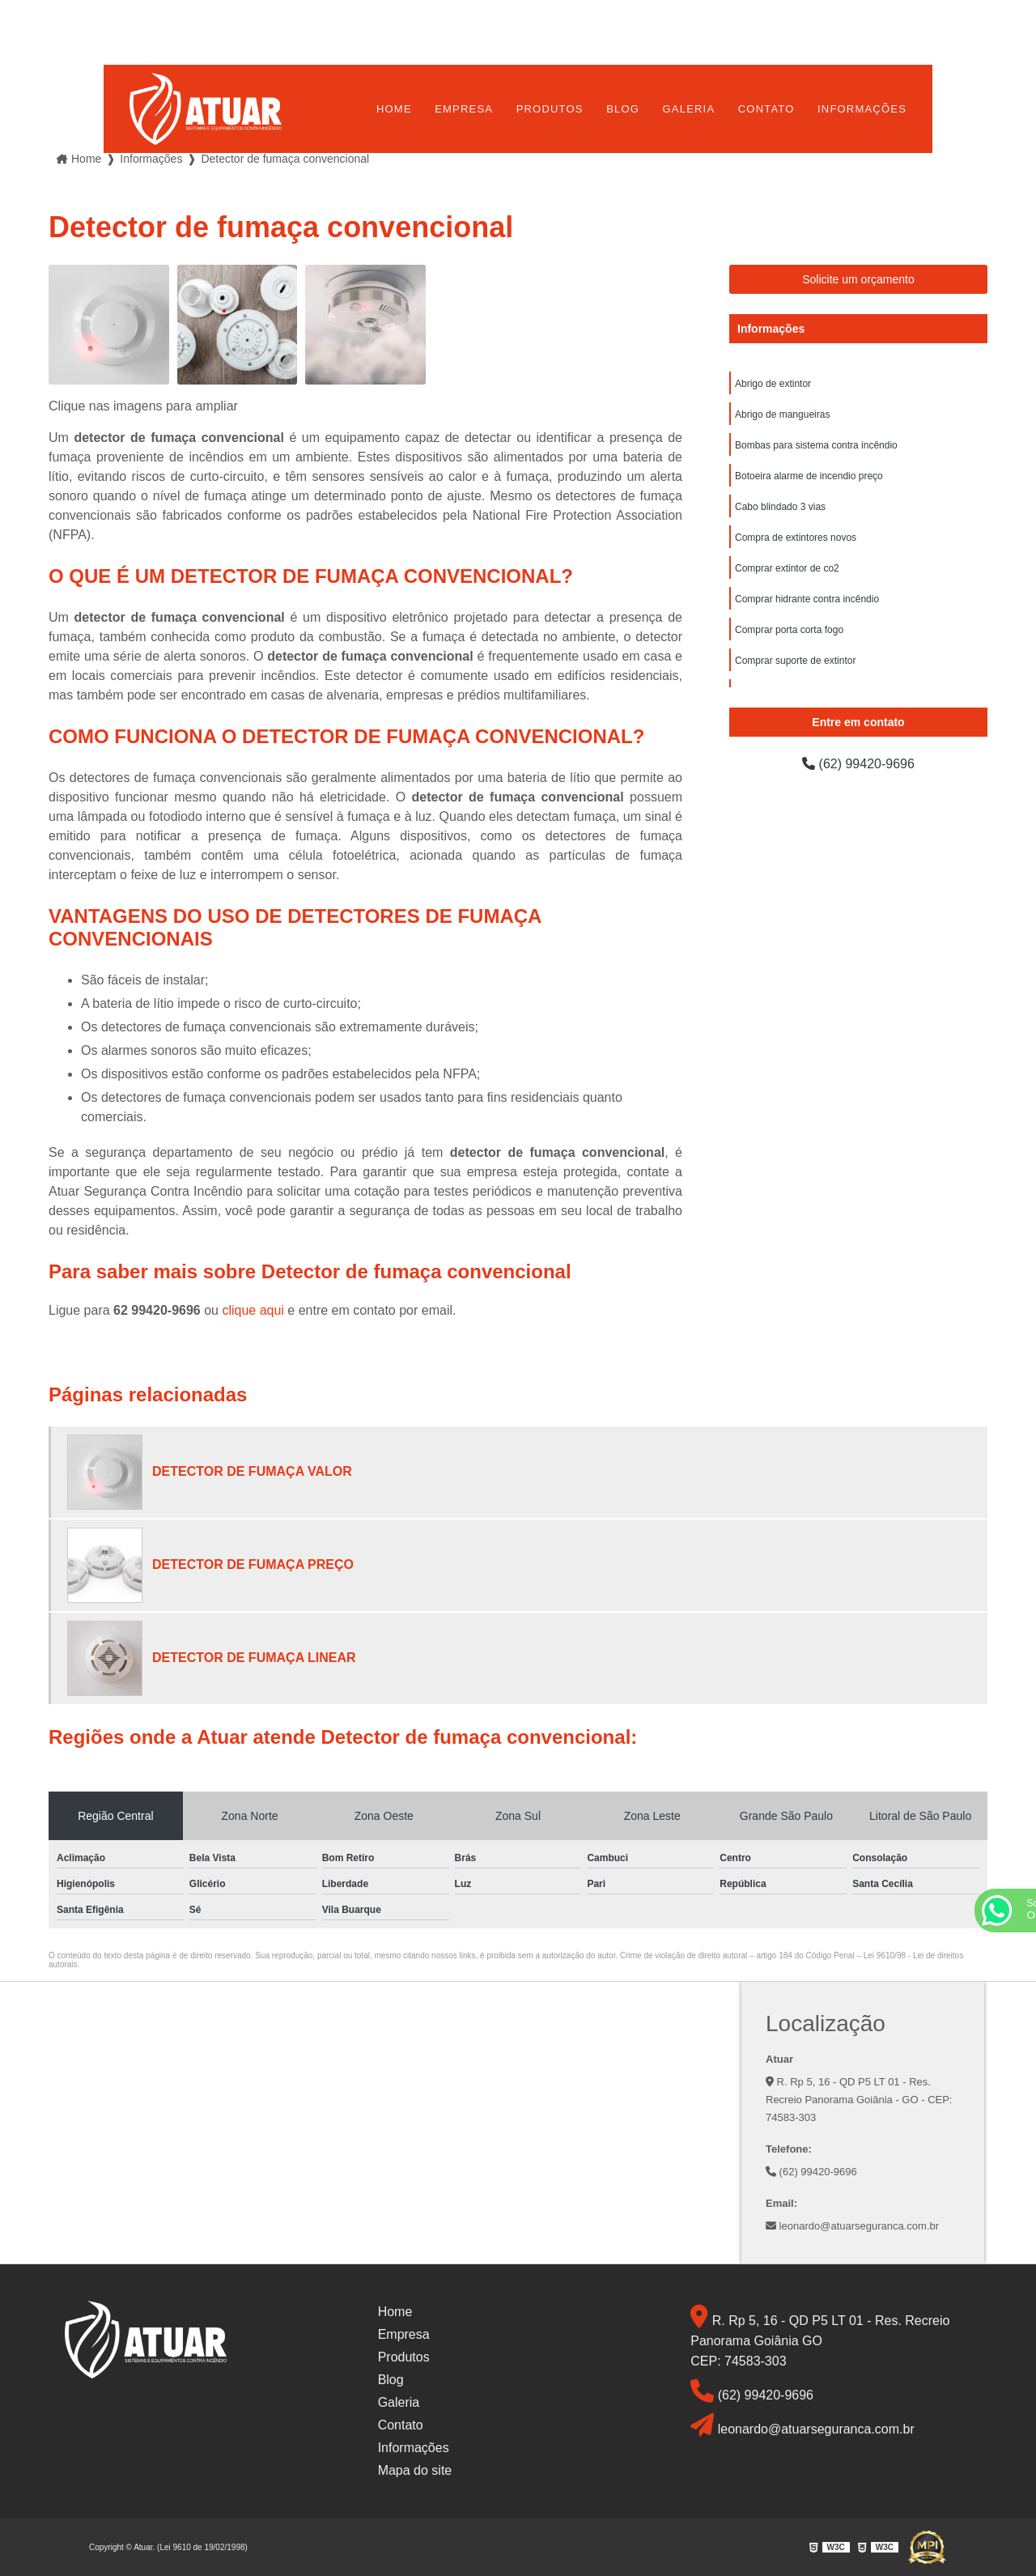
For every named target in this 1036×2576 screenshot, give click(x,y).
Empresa (464, 109)
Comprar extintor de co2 (787, 568)
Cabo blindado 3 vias (780, 506)
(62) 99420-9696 (858, 764)
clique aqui (253, 1310)
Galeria (689, 109)
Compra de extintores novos (795, 537)
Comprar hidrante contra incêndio (807, 599)
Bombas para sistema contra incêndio (816, 445)
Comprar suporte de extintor (795, 660)
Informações (861, 109)
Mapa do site (415, 2470)
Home (394, 109)
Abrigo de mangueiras (782, 414)
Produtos (550, 109)
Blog (622, 109)
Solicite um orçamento (858, 279)
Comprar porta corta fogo (789, 629)
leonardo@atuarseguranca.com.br (852, 2226)
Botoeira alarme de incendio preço (809, 476)
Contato (766, 109)
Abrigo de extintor (773, 383)
